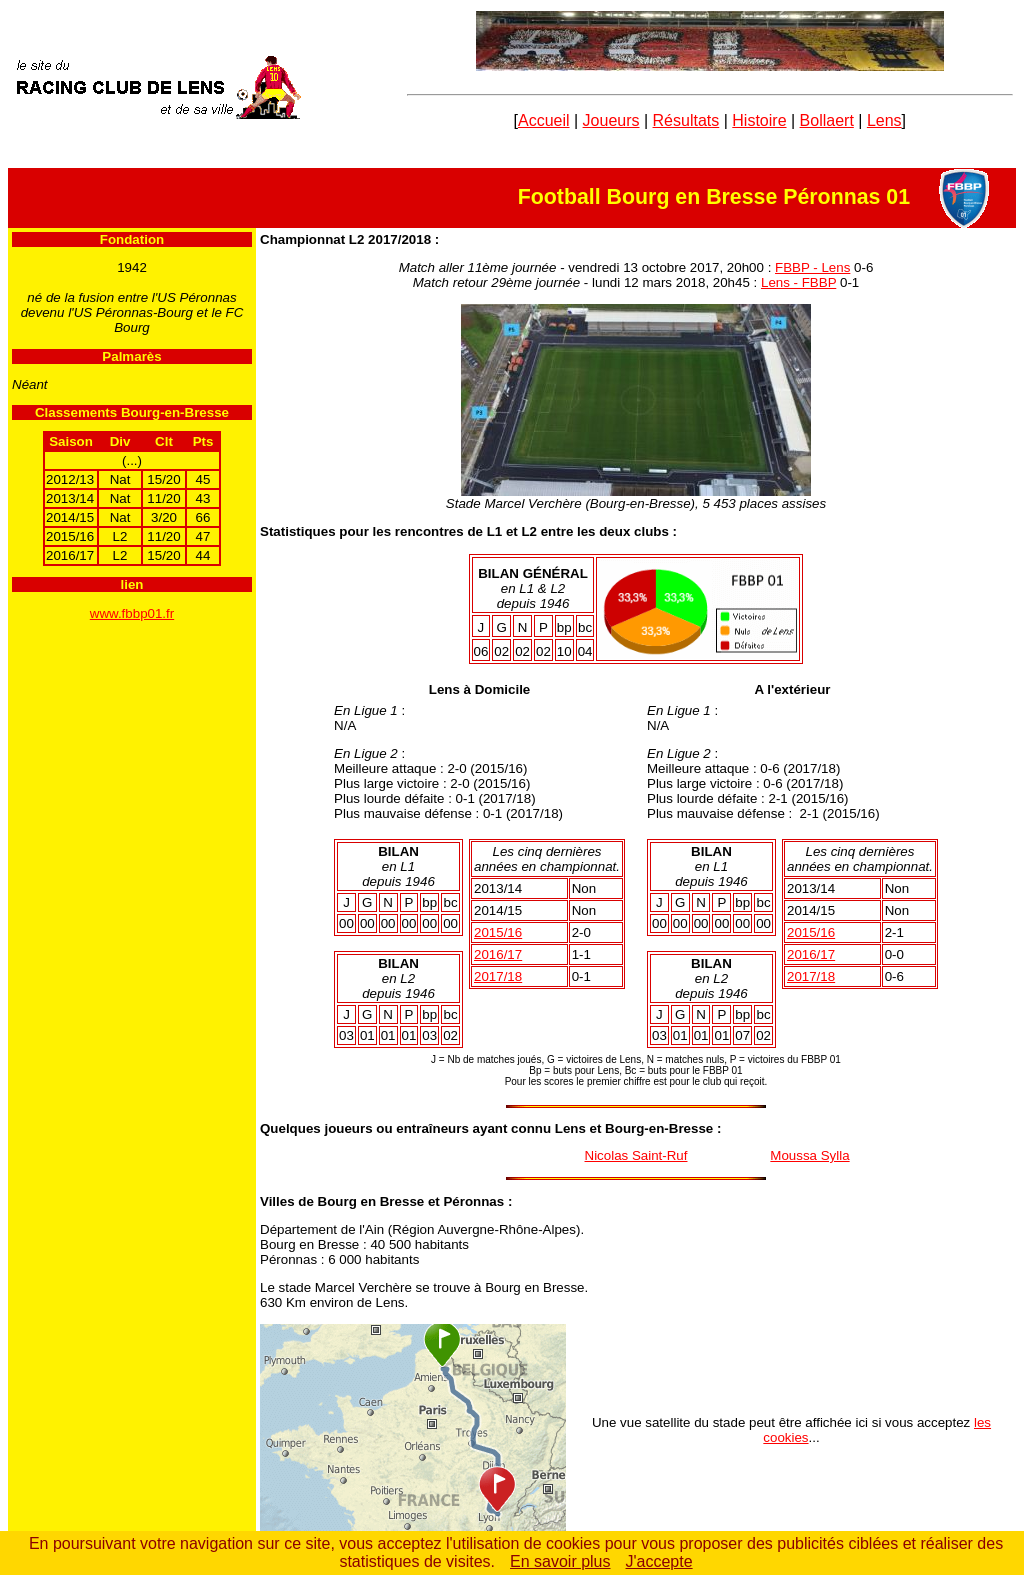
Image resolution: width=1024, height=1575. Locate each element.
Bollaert (827, 120)
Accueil (544, 120)
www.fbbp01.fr (132, 613)
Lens (884, 120)
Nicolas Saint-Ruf (636, 1155)
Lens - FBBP (798, 282)
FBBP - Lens (812, 267)
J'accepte (659, 1561)
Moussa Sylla (809, 1155)
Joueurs (611, 120)
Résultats (686, 120)
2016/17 (498, 954)
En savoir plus (560, 1561)
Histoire (759, 120)
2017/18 (498, 976)
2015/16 (498, 932)
